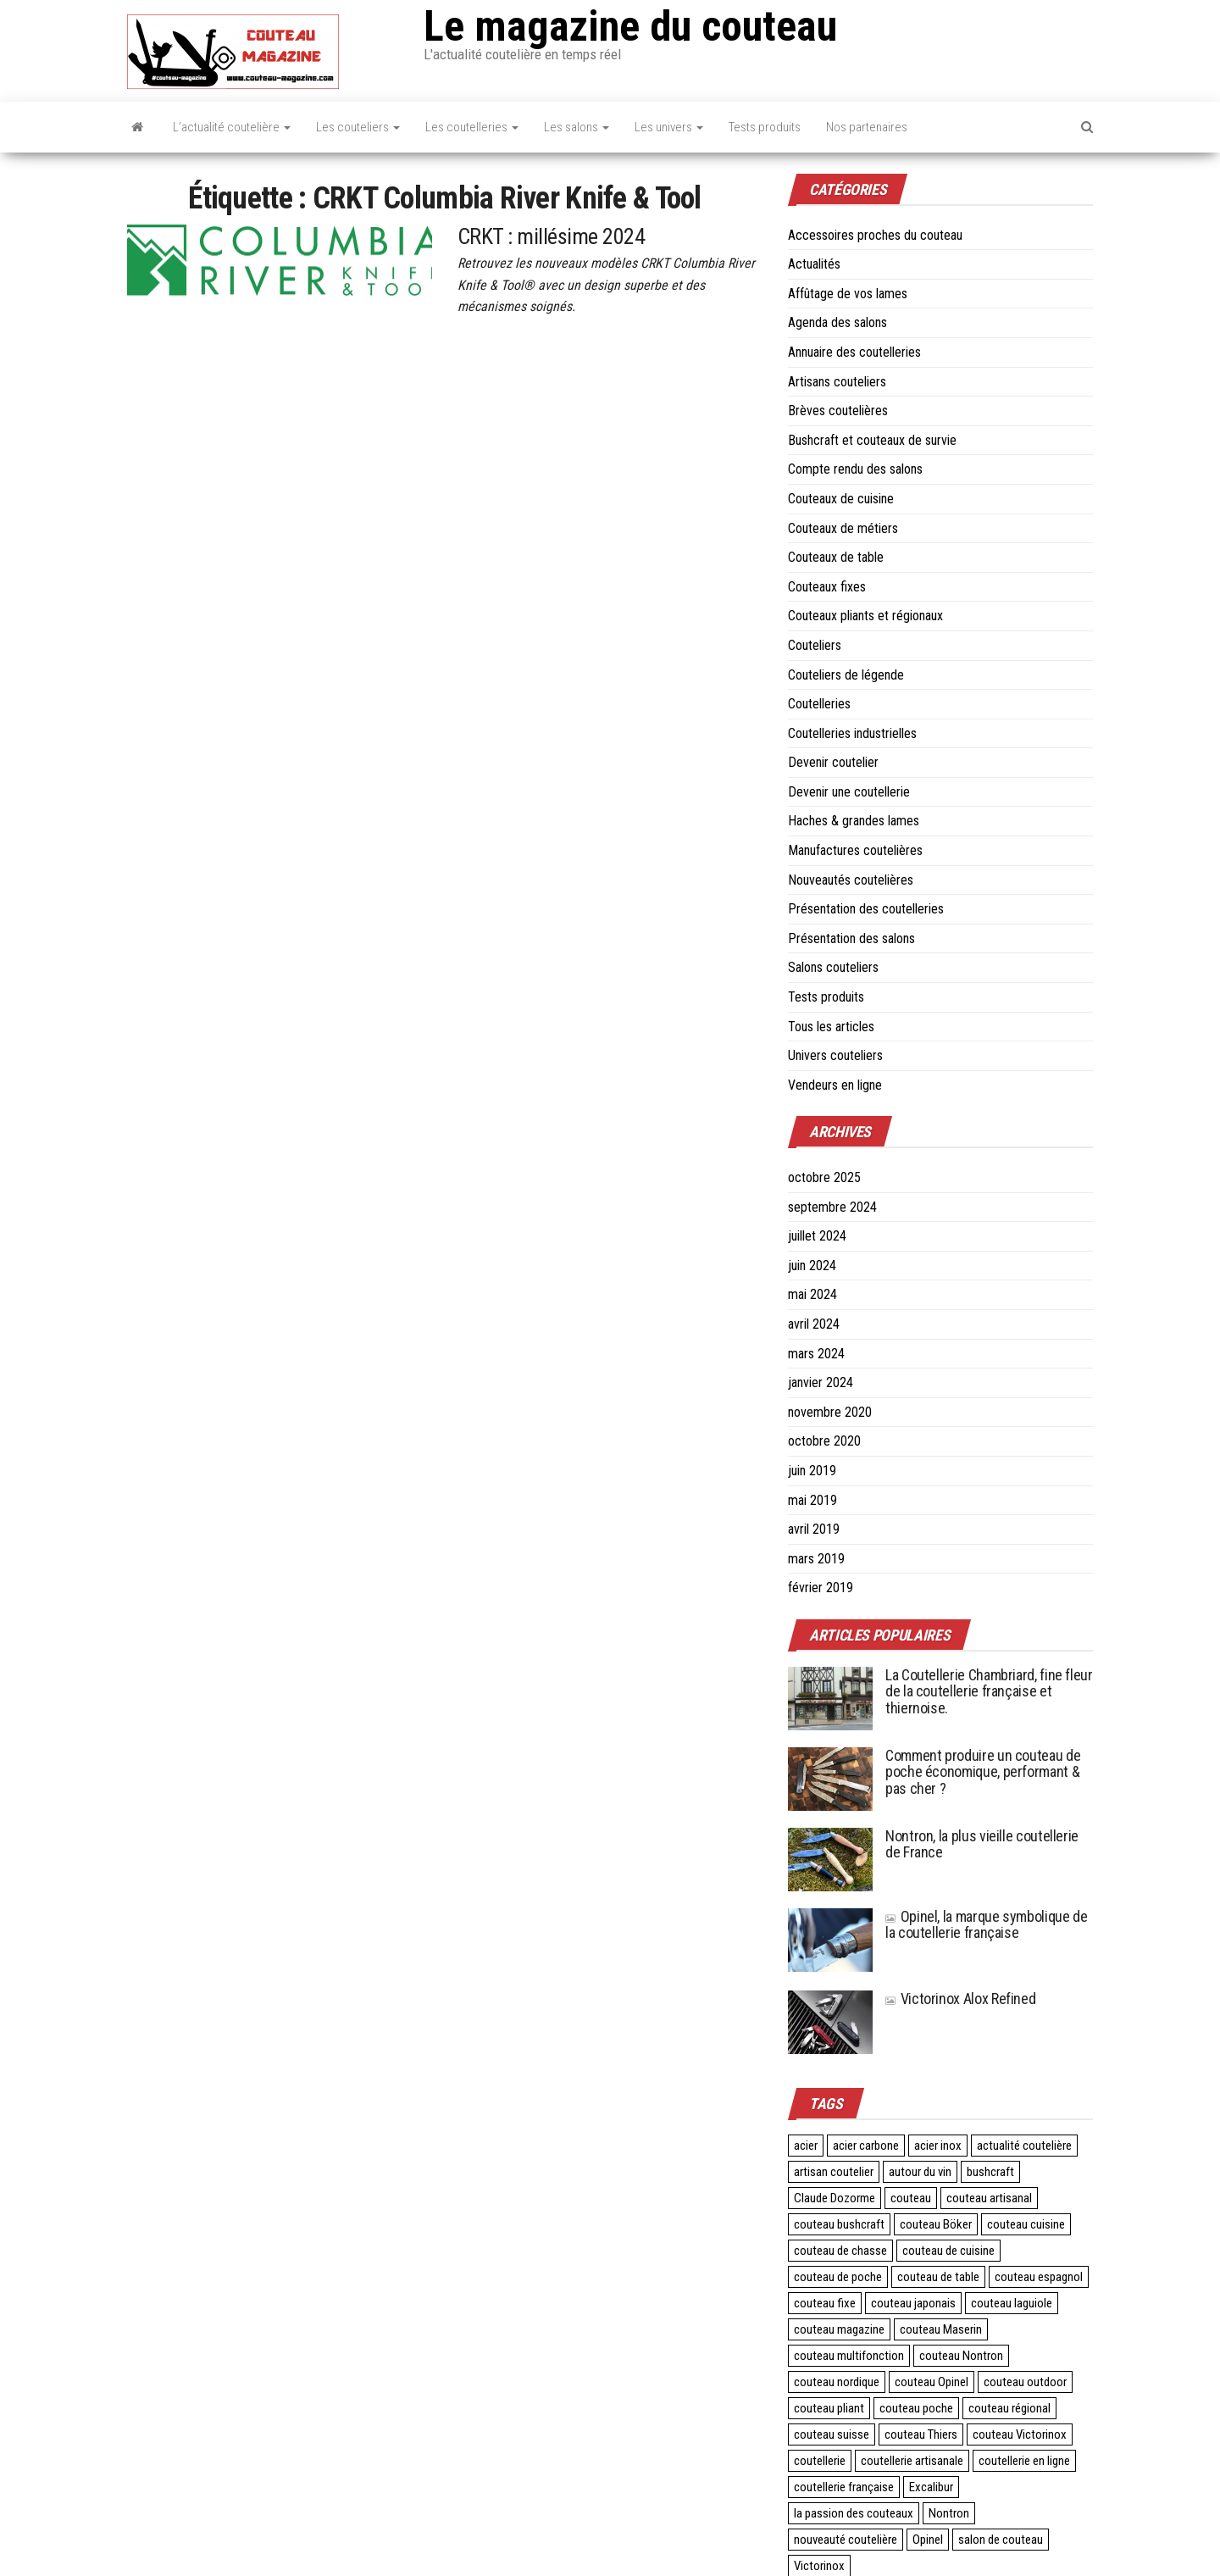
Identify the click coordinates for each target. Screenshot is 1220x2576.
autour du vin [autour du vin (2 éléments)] (920, 2171)
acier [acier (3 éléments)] (806, 2145)
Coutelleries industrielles (852, 733)
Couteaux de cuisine (841, 499)
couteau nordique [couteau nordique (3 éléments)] (836, 2382)
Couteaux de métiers (843, 528)
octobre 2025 (824, 1177)
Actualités (814, 264)
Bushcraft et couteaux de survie (872, 440)
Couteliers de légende (846, 675)
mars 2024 (816, 1354)
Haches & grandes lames (853, 821)
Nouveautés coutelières (850, 880)
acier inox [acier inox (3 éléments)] (938, 2145)
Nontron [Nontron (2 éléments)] (949, 2513)
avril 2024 (814, 1324)
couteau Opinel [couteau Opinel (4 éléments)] (931, 2382)
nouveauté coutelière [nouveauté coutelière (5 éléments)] (845, 2539)
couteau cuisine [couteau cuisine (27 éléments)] (1026, 2224)
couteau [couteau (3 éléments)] (910, 2198)
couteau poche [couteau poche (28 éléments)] (916, 2408)
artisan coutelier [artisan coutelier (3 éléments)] (833, 2171)
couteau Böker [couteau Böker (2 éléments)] (936, 2224)
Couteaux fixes (827, 587)
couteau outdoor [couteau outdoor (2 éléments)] (1025, 2382)
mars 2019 (816, 1559)
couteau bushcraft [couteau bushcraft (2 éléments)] (839, 2224)
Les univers (669, 127)
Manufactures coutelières (855, 850)
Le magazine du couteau (630, 26)
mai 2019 (812, 1500)
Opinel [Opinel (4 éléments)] (927, 2539)
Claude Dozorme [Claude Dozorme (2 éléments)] (834, 2198)
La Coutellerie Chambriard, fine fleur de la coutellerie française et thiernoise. (989, 1692)
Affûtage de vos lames (847, 294)
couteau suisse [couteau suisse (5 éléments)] (831, 2434)
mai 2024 (812, 1294)
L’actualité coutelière (232, 127)
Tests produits (765, 127)
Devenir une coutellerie (849, 792)
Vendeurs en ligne (835, 1085)
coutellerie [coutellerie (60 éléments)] (820, 2460)
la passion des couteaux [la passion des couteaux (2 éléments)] (853, 2513)
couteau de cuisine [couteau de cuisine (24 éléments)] (948, 2250)
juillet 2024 (817, 1236)
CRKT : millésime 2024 (551, 236)
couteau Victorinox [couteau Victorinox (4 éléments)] (1020, 2434)
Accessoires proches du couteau (875, 235)
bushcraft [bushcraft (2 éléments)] (990, 2171)
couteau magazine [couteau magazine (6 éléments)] (839, 2329)
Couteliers (814, 645)
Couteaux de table (836, 557)
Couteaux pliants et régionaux (865, 616)
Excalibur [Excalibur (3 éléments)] (931, 2487)
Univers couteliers (835, 1055)
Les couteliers (358, 127)
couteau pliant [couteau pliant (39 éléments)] (829, 2408)
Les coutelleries (471, 127)
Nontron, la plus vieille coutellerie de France (982, 1844)
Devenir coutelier (833, 762)
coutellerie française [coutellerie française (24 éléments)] (844, 2487)
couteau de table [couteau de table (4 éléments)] (938, 2277)
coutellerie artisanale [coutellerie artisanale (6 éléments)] (912, 2460)
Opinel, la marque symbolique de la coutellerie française (986, 1924)
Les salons (576, 127)
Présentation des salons (851, 938)
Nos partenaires (866, 127)
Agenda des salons (837, 322)
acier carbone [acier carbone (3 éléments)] (866, 2145)
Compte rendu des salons (855, 469)
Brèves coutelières (838, 410)
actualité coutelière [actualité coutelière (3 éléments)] (1024, 2145)
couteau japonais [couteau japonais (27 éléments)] (913, 2303)
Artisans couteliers (837, 382)
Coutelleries (819, 704)
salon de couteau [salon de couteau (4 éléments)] (1000, 2539)
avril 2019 (814, 1529)
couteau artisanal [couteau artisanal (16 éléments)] (989, 2198)
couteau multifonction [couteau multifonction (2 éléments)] (849, 2355)
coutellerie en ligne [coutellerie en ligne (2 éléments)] (1024, 2460)
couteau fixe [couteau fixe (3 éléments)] (825, 2303)
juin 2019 (812, 1471)
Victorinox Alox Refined (960, 1998)
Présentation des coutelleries (866, 909)
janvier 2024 (820, 1382)
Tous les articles (831, 1027)
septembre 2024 (832, 1207)
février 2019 (820, 1587)
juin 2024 (812, 1265)
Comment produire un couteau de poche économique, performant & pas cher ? (982, 1772)
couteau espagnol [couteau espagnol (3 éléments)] (1039, 2277)
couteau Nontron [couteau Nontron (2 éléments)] (961, 2355)
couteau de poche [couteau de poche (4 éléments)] (838, 2277)
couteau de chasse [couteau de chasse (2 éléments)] (840, 2250)
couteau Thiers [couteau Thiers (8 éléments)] (920, 2434)
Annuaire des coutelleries (854, 352)
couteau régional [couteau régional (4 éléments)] (1009, 2408)
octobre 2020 (824, 1441)
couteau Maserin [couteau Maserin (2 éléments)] (941, 2329)
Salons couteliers (833, 967)
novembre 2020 (830, 1412)
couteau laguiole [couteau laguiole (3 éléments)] (1011, 2303)
